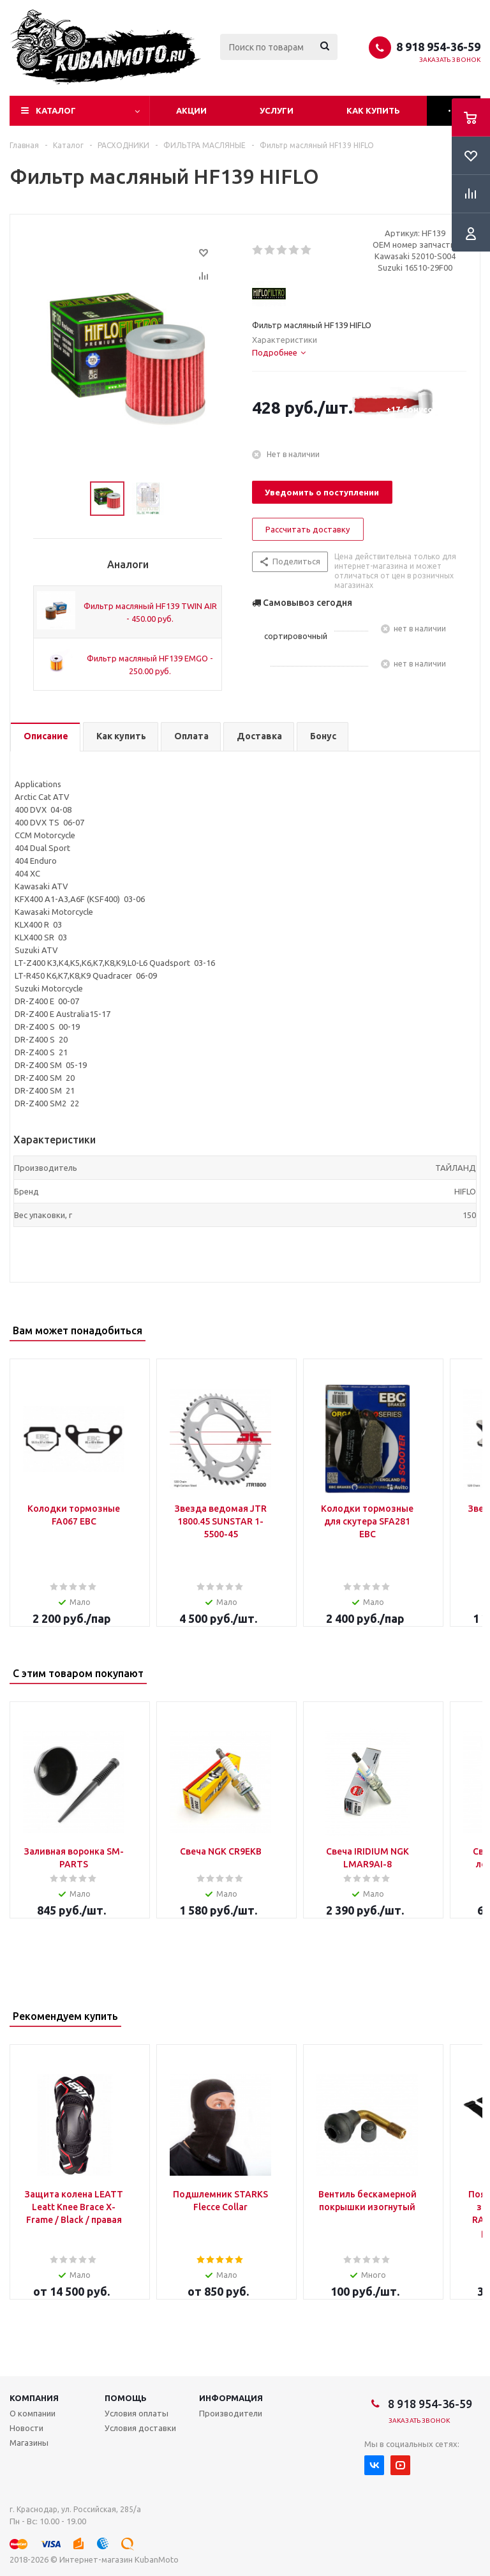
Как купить (373, 110)
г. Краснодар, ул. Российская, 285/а (75, 2509)
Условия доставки (140, 2427)
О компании (33, 2413)
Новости (26, 2427)
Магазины (29, 2442)
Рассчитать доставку (307, 529)
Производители (230, 2413)
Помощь (126, 2397)
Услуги (276, 110)
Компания (34, 2397)
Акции (191, 110)
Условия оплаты (136, 2413)
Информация (231, 2397)
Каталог (56, 110)
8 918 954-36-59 (438, 46)
